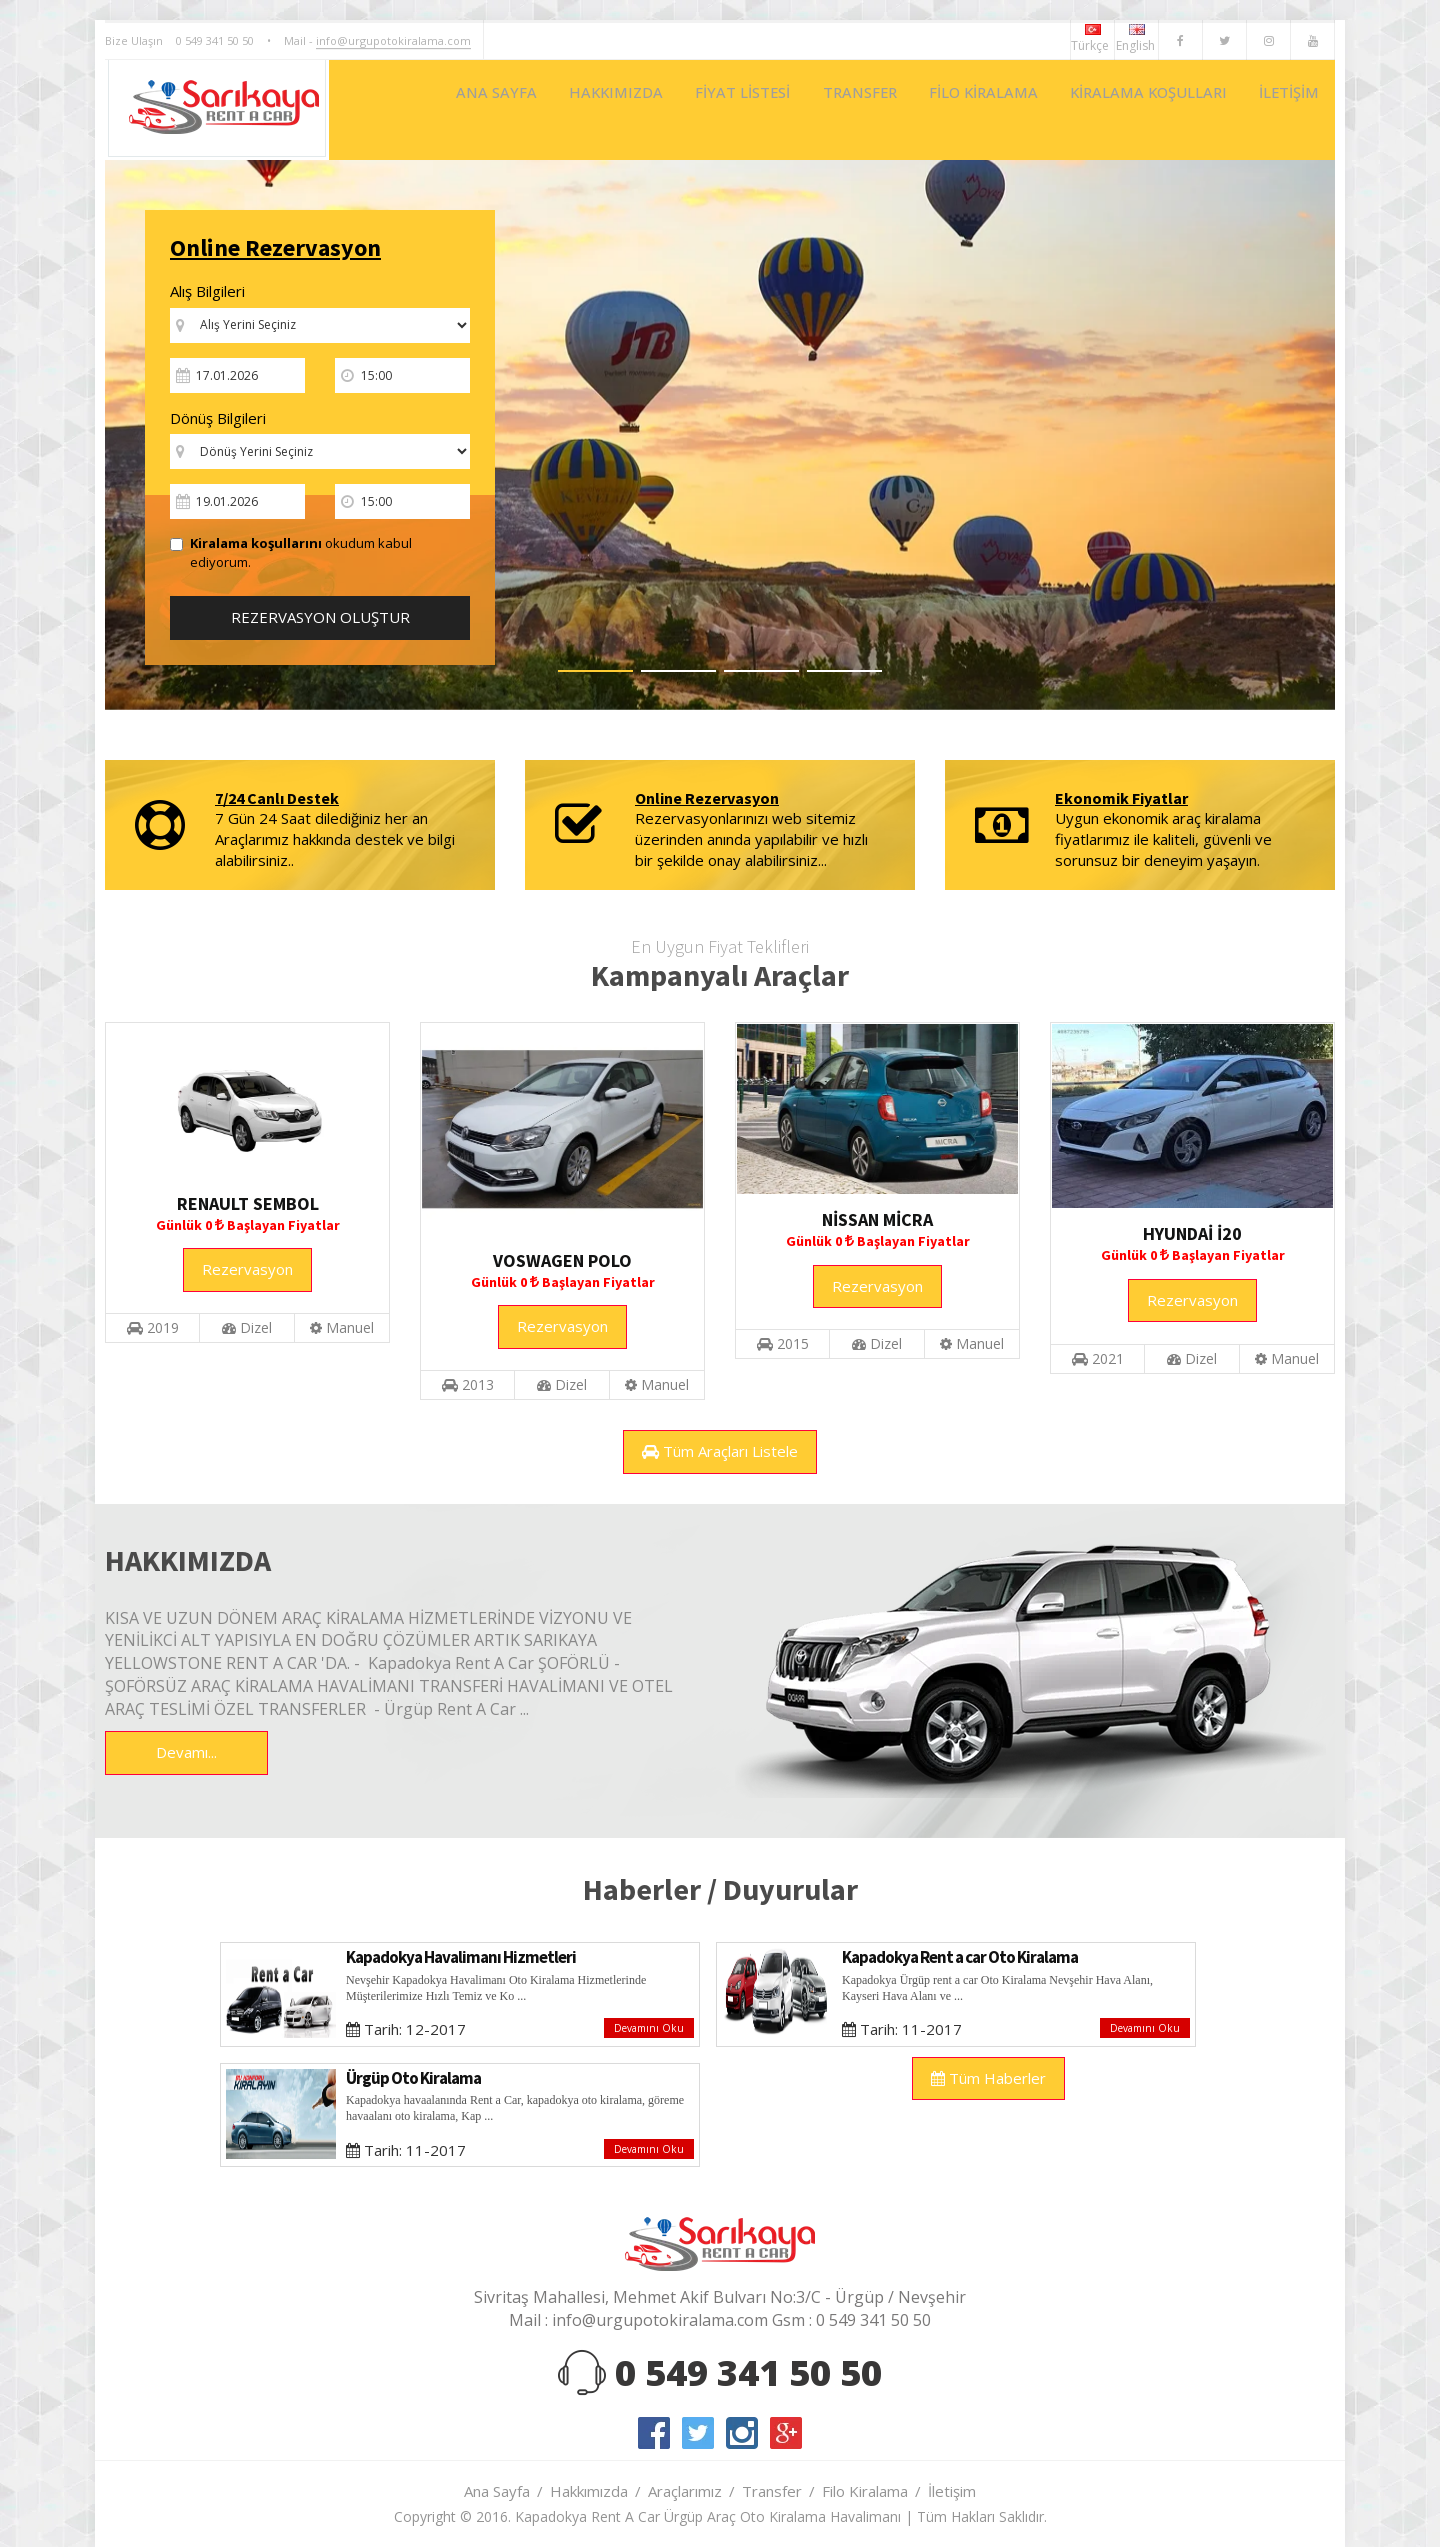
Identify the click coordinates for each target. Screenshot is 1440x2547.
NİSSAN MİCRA (877, 1219)
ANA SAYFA (400, 110)
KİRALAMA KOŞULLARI (1126, 110)
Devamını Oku (649, 2028)
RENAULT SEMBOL (248, 1203)
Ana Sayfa (497, 2491)
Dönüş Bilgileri (218, 418)
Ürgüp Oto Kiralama (413, 2078)
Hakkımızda (589, 2491)
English (1137, 39)
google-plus (786, 2433)
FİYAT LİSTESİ (673, 110)
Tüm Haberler (988, 2078)
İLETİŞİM (1282, 110)
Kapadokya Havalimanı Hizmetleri (461, 1957)
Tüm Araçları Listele (720, 1451)
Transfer (772, 2491)
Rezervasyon (247, 1269)
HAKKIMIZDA (532, 110)
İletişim (952, 2491)
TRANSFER (804, 110)
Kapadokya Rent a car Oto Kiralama (960, 1957)
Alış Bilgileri (207, 291)
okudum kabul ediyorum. (291, 552)
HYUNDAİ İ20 (1192, 1233)
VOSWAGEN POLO (562, 1260)
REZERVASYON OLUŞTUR (320, 617)
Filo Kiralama (865, 2491)
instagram (742, 2433)
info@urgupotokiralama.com (393, 40)
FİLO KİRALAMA (943, 110)
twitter (698, 2433)
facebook (654, 2433)
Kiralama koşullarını (256, 543)
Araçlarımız (685, 2491)
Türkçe (1092, 39)
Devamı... (186, 1752)
